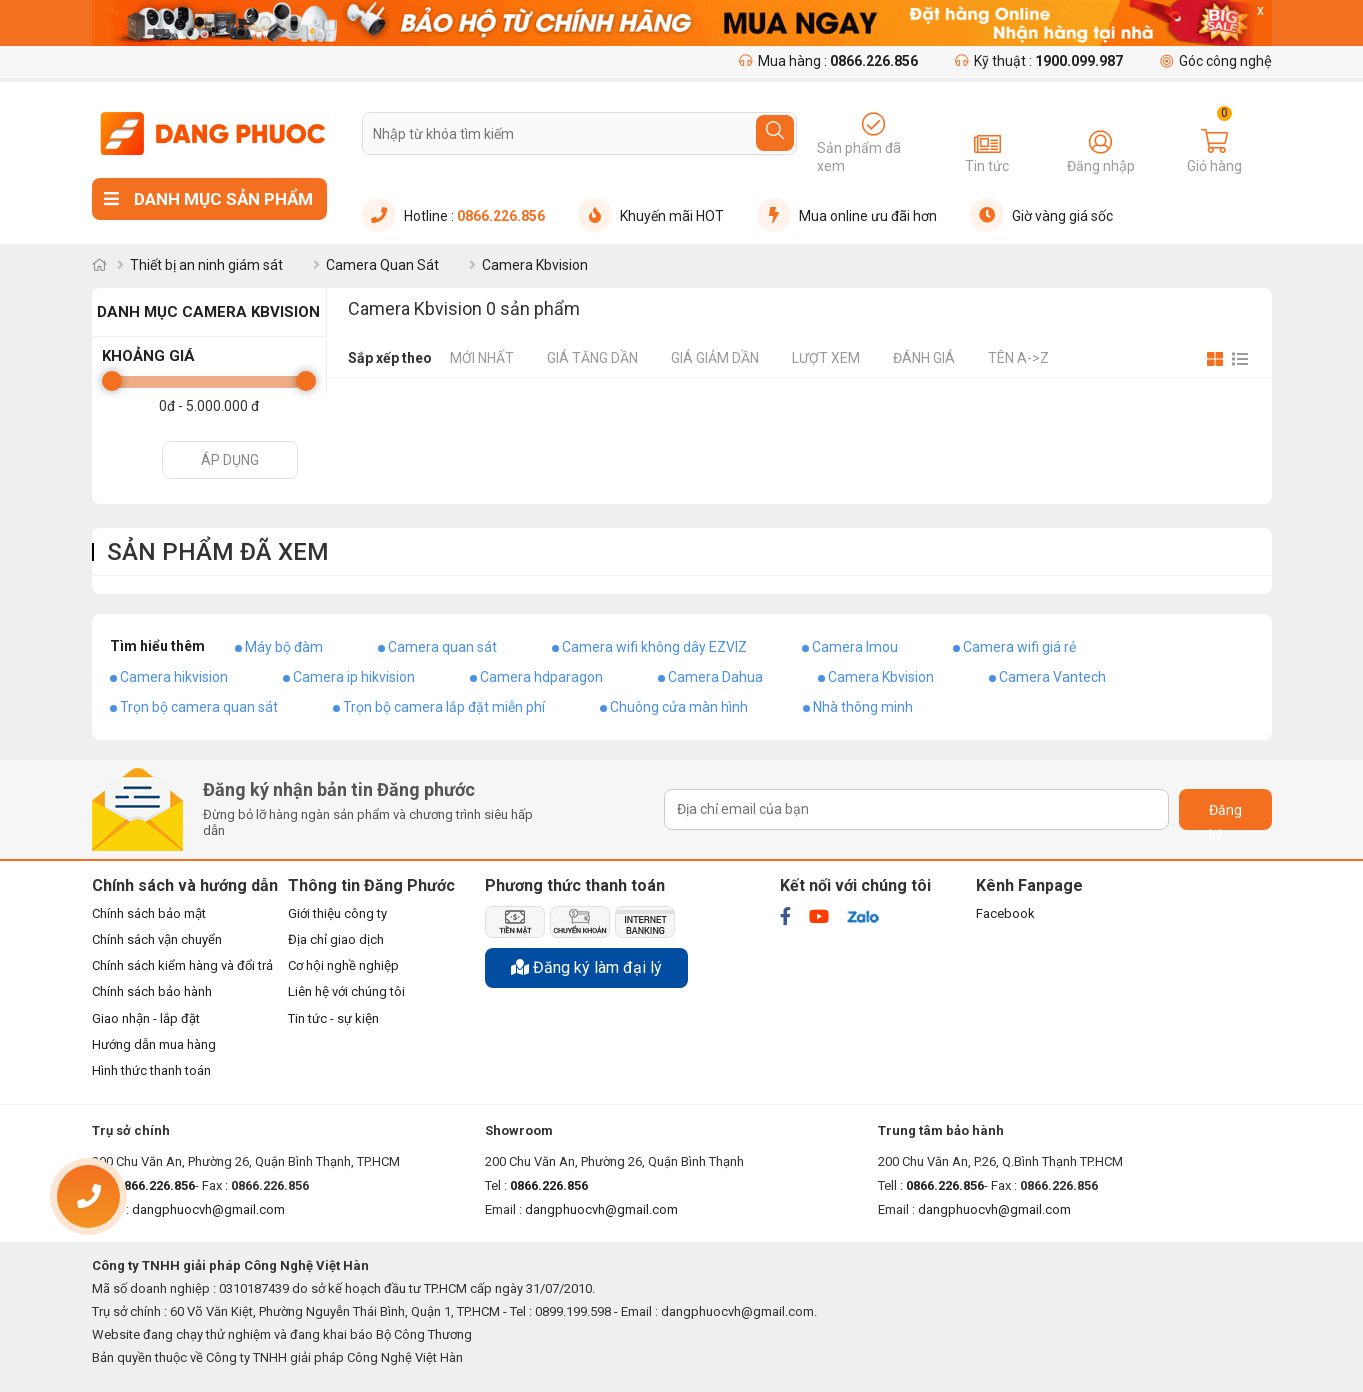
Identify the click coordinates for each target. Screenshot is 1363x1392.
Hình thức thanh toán (151, 1070)
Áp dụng (230, 460)
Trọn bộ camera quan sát (199, 707)
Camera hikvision (174, 677)
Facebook (1005, 913)
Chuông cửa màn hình (679, 707)
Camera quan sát (442, 647)
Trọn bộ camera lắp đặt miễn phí (444, 707)
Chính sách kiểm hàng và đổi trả (182, 965)
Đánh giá (924, 358)
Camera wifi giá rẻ (1019, 647)
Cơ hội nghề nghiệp (343, 965)
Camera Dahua (715, 677)
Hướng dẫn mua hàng (154, 1044)
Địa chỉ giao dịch (336, 939)
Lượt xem (826, 358)
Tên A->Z (1018, 358)
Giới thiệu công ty (337, 913)
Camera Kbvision (881, 677)
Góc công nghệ (1216, 61)
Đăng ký (1225, 816)
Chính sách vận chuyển (157, 939)
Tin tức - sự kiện (333, 1018)
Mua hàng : (828, 61)
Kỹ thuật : (1039, 61)
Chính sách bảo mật (149, 913)
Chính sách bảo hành (152, 991)
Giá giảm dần (715, 358)
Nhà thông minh (863, 707)
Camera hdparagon (541, 677)
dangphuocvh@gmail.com (601, 1209)
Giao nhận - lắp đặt (146, 1018)
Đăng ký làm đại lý (586, 967)
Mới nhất (482, 358)
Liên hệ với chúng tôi (346, 991)
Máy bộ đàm (284, 647)
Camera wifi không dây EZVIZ (654, 647)
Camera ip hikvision (354, 677)
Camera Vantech (1052, 677)
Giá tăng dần (592, 358)
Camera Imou (855, 647)
